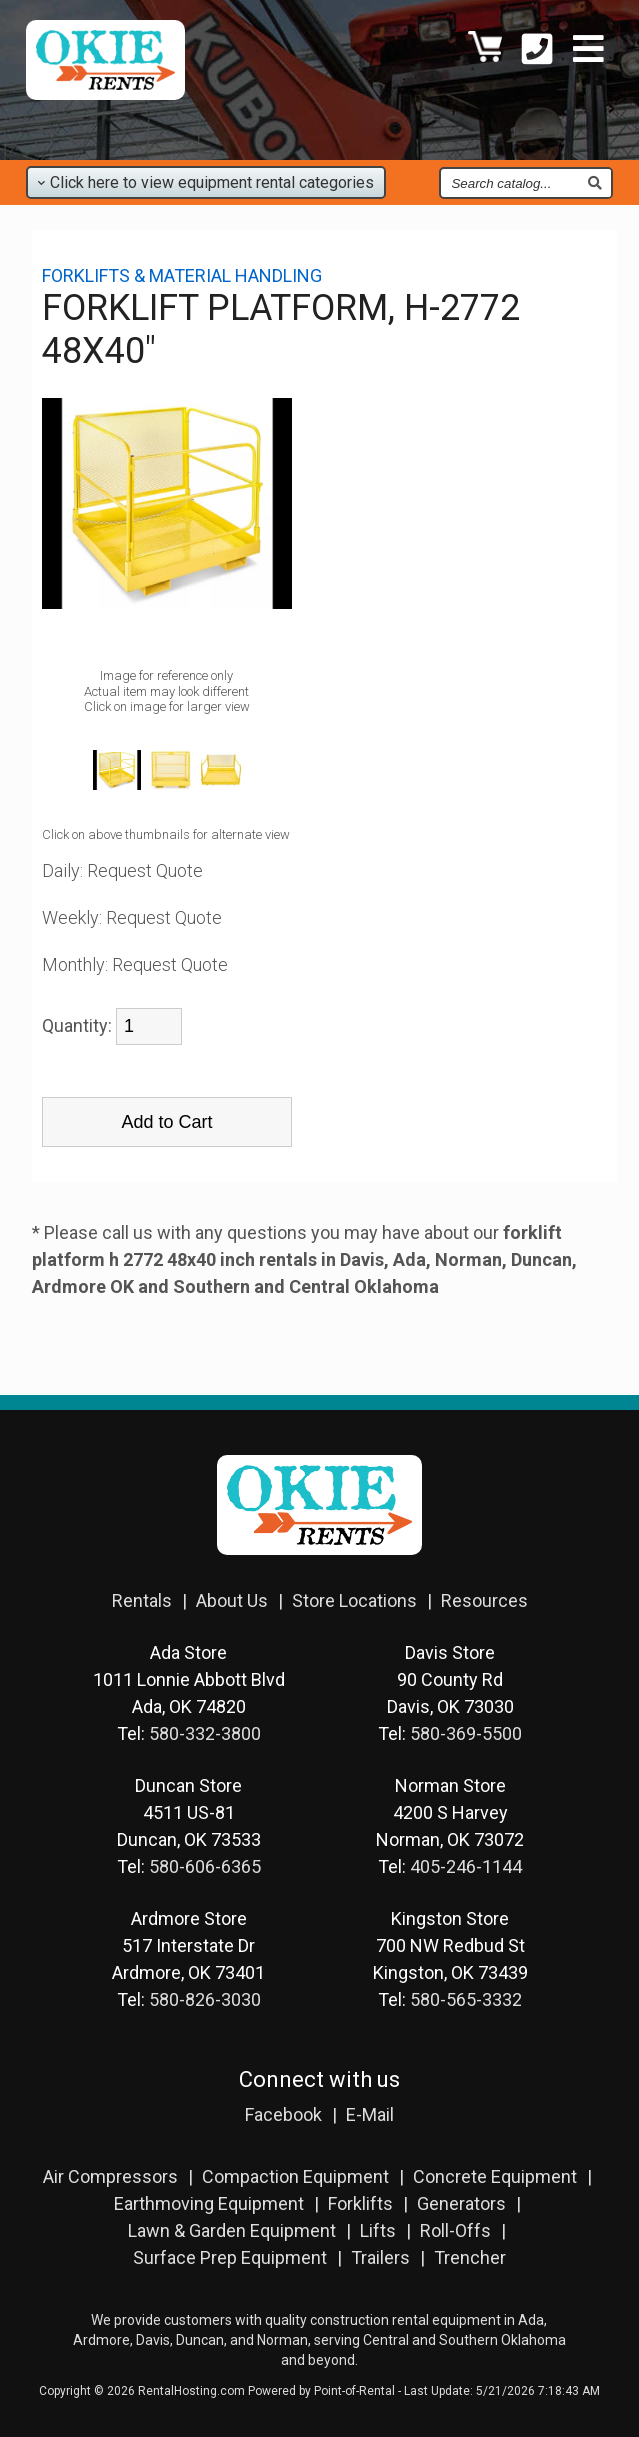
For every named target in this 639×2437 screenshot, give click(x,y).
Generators (461, 2203)
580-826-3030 (205, 1999)
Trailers (380, 2257)
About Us (232, 1600)
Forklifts (360, 2203)
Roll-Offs (455, 2230)
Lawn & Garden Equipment (232, 2230)
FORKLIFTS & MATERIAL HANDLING (182, 275)
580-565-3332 (466, 1999)
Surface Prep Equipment (230, 2257)
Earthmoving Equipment (209, 2203)
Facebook (283, 2114)
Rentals (142, 1600)
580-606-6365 (205, 1866)
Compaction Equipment (295, 2176)
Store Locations (354, 1600)
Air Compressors (110, 2176)
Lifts (378, 2230)
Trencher (470, 2257)
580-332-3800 (205, 1733)
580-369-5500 (466, 1733)
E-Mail (370, 2114)
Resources (484, 1600)
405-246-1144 (466, 1866)
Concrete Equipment (495, 2176)
